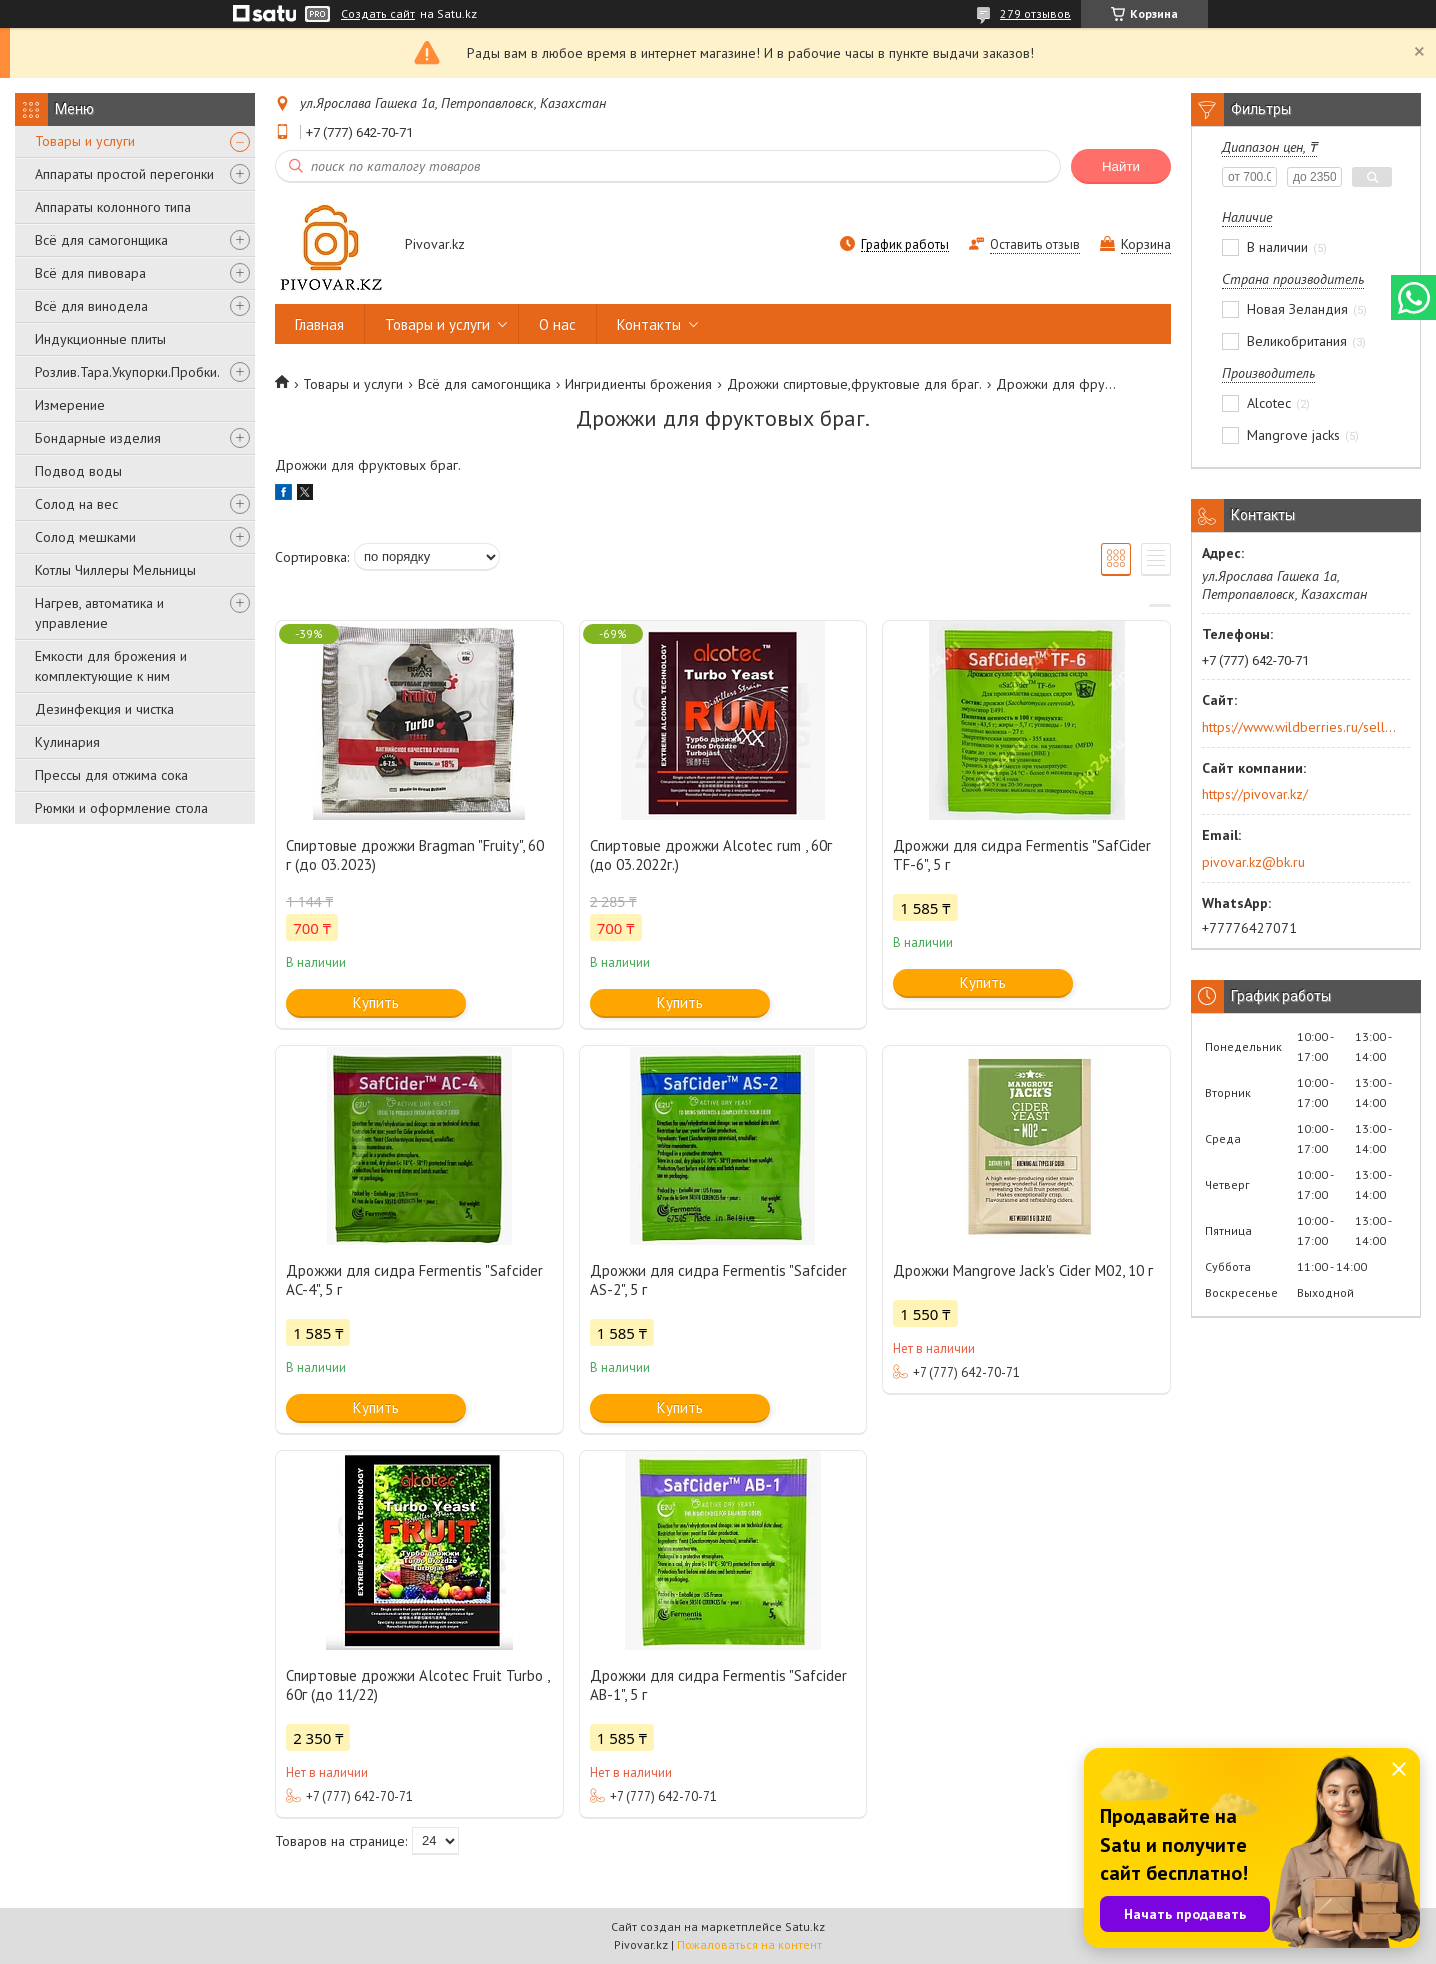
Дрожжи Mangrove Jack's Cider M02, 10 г (1023, 1270)
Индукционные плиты (100, 339)
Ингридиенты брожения (638, 384)
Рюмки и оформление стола (121, 808)
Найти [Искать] (1121, 166)
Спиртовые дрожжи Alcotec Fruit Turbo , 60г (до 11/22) (417, 1685)
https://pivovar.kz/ (1255, 794)
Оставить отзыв (1035, 244)
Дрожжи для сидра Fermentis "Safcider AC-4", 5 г (414, 1280)
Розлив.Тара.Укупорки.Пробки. (127, 372)
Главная (319, 324)
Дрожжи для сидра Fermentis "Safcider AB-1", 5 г (718, 1685)
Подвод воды (78, 471)
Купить (376, 1002)
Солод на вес (76, 504)
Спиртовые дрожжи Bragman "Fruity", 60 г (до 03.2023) (415, 855)
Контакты (649, 324)
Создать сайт (378, 14)
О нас (557, 324)
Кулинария (67, 742)
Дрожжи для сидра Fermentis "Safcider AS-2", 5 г (718, 1280)
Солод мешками (85, 537)
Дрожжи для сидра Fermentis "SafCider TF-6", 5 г (1022, 855)
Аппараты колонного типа (113, 207)
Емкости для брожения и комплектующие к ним (111, 666)
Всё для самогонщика (101, 240)
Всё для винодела (91, 306)
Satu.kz (805, 1926)
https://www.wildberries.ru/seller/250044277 (1299, 727)
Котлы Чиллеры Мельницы (115, 570)
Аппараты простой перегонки (124, 174)
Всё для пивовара (90, 273)
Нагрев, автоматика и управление (99, 613)
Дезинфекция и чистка (104, 709)
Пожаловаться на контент (749, 1944)
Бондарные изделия (98, 438)
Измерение (70, 405)
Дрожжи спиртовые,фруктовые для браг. (854, 384)
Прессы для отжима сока (111, 775)
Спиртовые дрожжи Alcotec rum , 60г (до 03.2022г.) (711, 855)
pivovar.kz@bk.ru (1253, 862)
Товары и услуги (85, 141)
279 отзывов (1035, 13)
